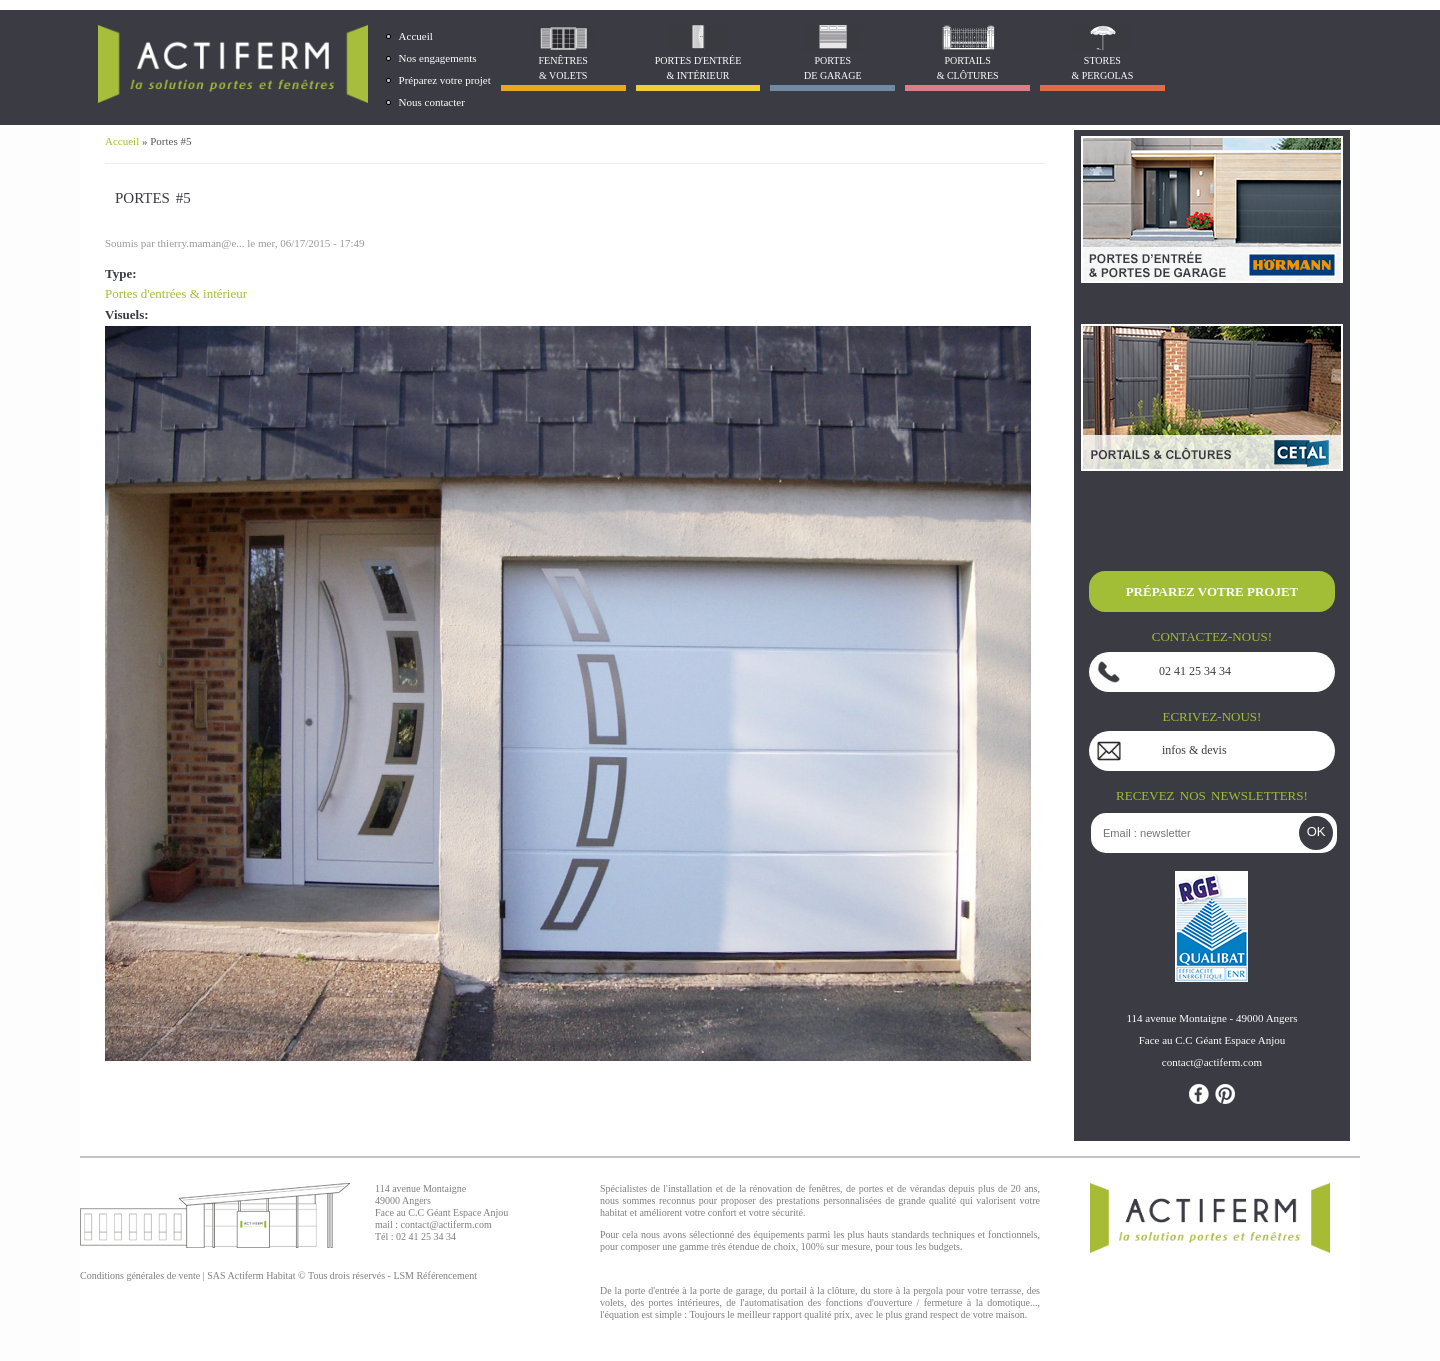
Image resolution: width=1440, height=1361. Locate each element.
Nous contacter (432, 102)
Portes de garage (833, 68)
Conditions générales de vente (140, 1275)
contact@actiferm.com (446, 1224)
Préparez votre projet (445, 80)
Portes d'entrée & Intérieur (698, 68)
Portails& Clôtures (968, 68)
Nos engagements (438, 58)
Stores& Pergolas (1102, 68)
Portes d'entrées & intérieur (176, 293)
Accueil (416, 36)
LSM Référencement (435, 1275)
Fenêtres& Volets (562, 68)
